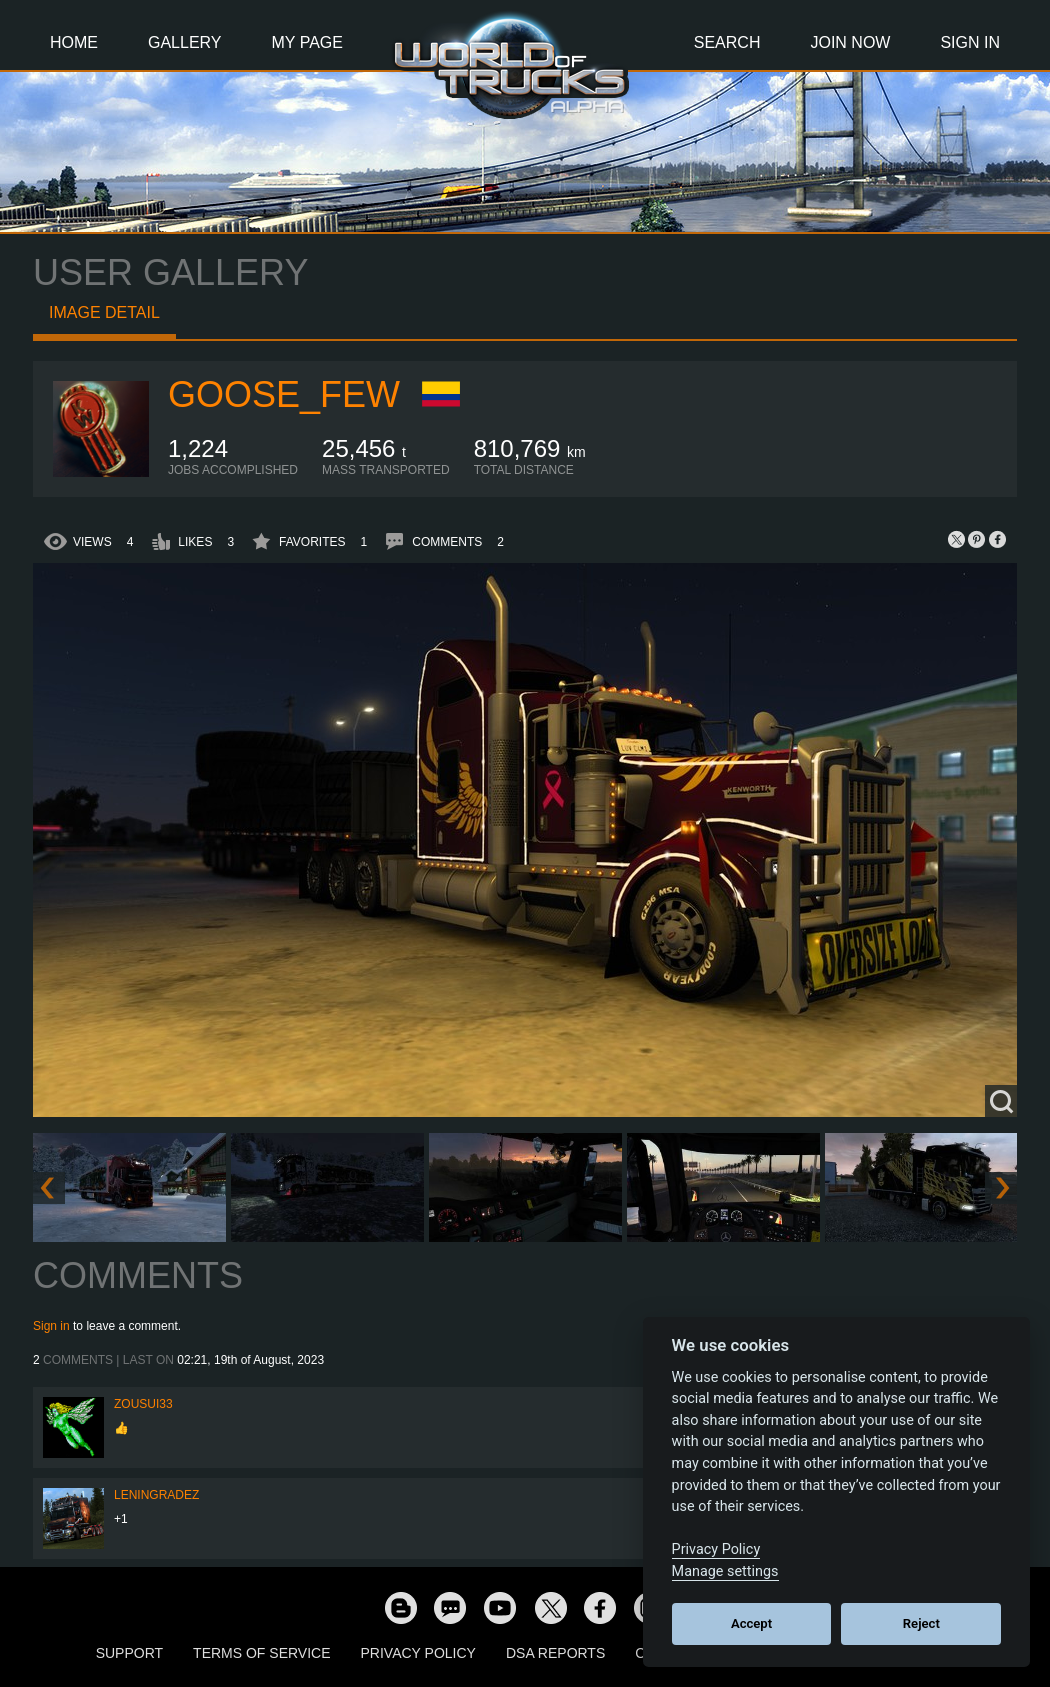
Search (727, 42)
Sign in (51, 1326)
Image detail (104, 312)
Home (74, 42)
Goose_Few (284, 394)
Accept (751, 1623)
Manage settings (725, 1571)
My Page (307, 42)
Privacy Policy (418, 1653)
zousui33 (143, 1404)
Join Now (850, 42)
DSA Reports (555, 1653)
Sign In (970, 42)
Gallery (185, 42)
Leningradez (156, 1495)
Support (129, 1653)
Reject (921, 1623)
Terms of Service (261, 1653)
